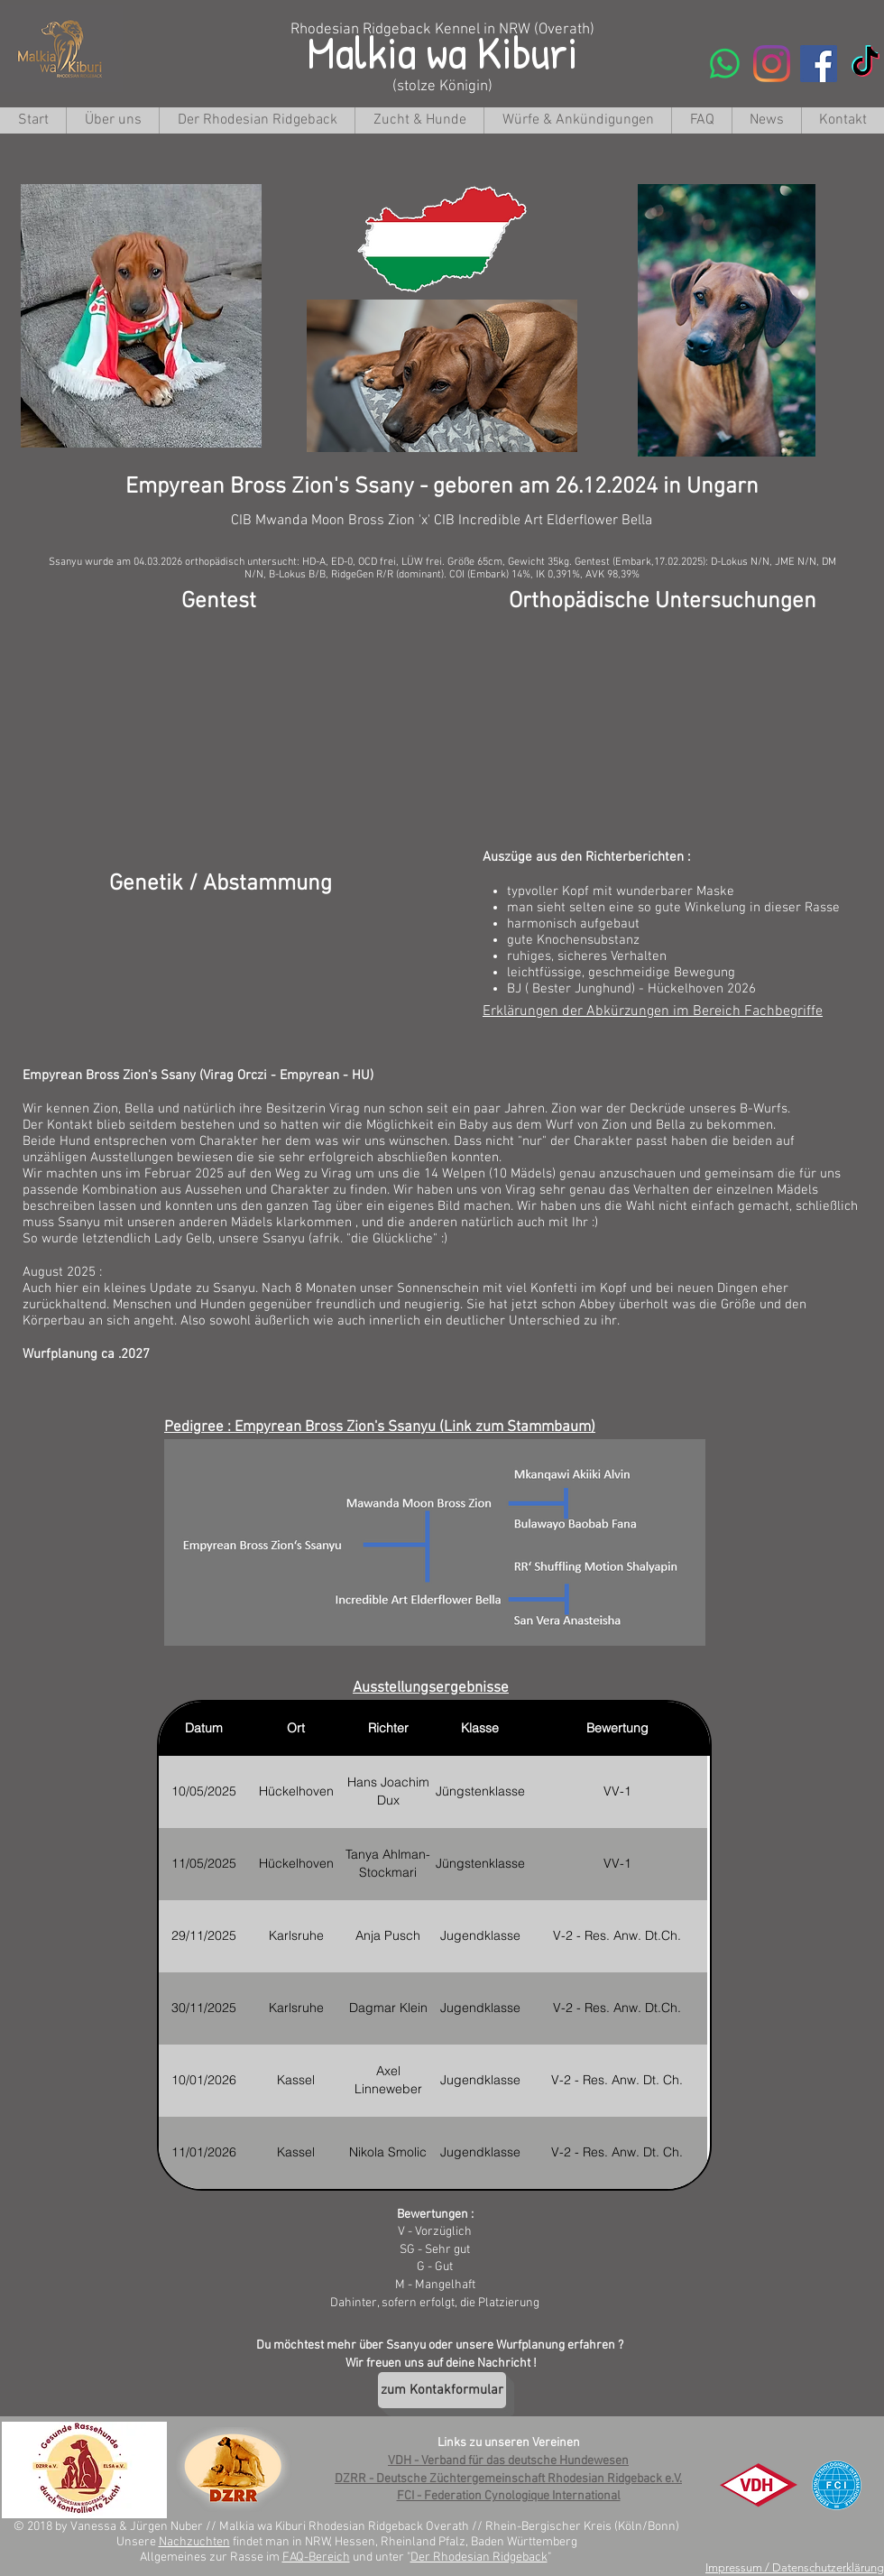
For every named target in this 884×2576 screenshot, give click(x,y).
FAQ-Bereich (316, 2557)
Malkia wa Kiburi (442, 51)
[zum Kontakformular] (442, 2390)
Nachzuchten (194, 2542)
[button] (419, 120)
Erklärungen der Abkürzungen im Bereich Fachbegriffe (653, 1011)
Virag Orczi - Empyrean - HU (286, 1075)
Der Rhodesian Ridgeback (479, 2557)
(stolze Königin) (442, 87)
